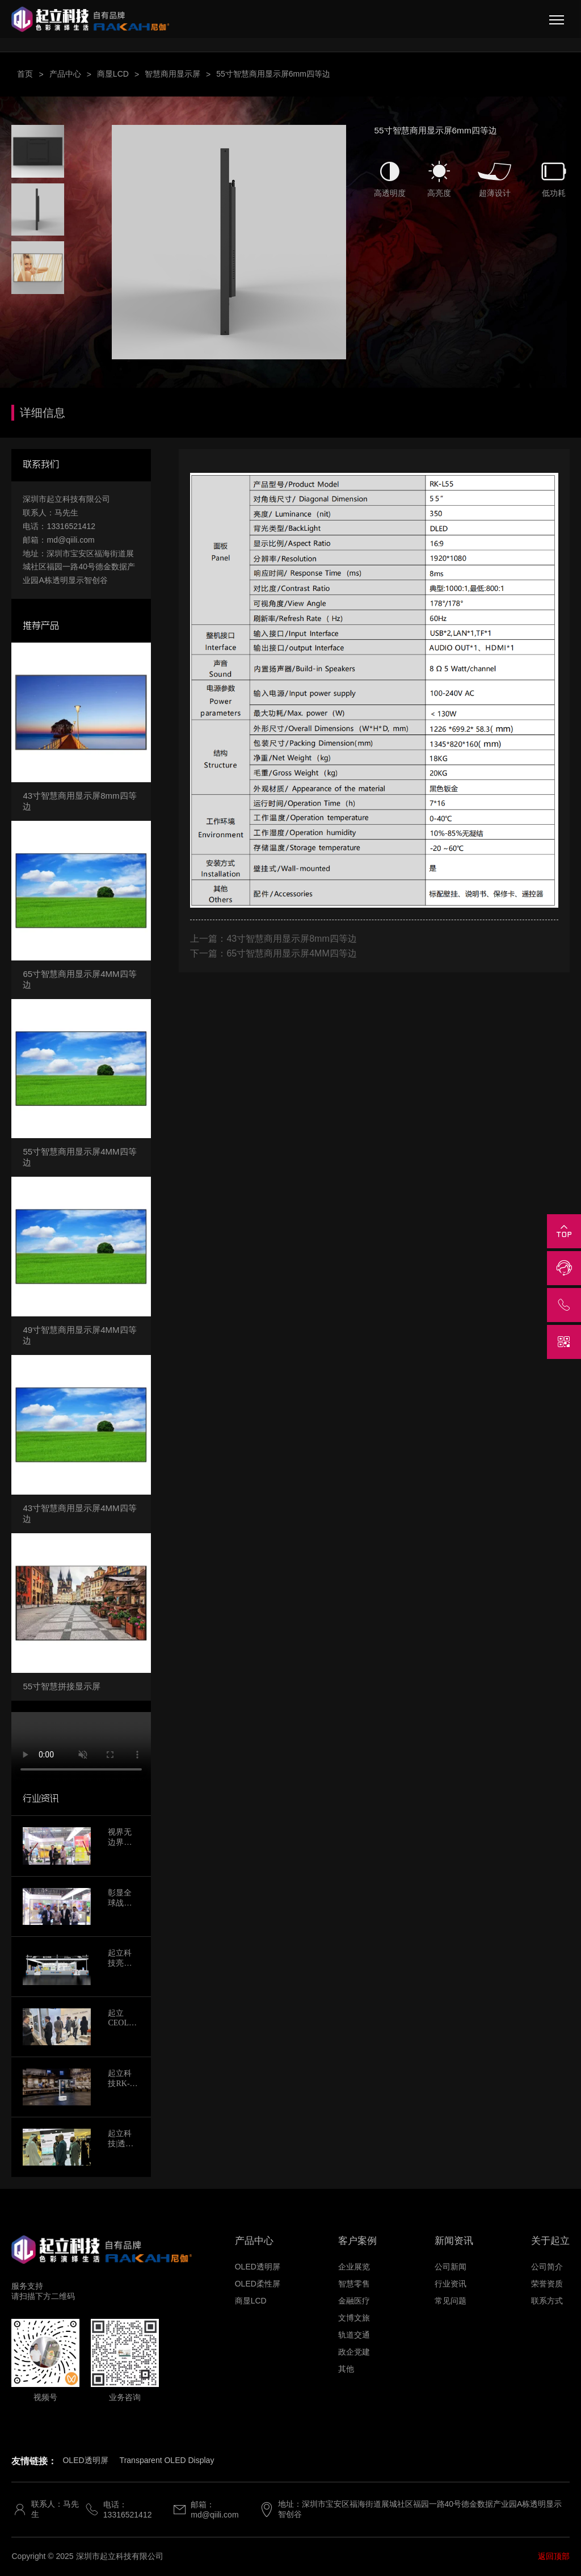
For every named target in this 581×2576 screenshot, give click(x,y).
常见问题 (450, 2300)
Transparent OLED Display (167, 2460)
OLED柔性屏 (257, 2283)
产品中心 (65, 73)
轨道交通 (354, 2334)
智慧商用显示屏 (172, 73)
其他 (346, 2368)
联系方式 (547, 2300)
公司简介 (547, 2266)
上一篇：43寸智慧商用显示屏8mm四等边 (273, 938)
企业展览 (354, 2266)
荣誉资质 (547, 2283)
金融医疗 (354, 2300)
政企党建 (354, 2351)
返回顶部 (554, 2556)
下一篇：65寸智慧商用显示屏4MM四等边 (273, 953)
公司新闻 (450, 2266)
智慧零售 (354, 2283)
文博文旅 (354, 2317)
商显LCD (113, 73)
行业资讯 (450, 2283)
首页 (25, 73)
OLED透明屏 (257, 2266)
